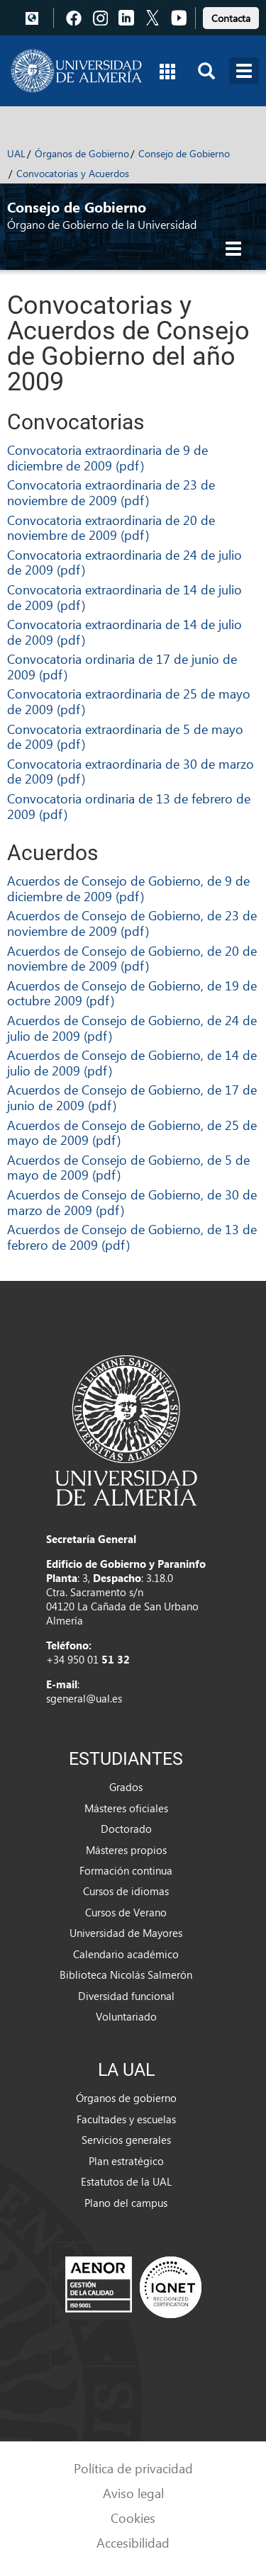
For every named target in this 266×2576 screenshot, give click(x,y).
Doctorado (126, 1828)
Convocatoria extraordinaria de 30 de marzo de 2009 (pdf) (130, 771)
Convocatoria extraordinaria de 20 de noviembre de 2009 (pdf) (111, 527)
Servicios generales (126, 2139)
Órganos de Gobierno (82, 153)
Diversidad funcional (126, 1996)
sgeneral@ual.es (84, 1698)
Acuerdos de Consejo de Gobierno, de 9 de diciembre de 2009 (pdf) (128, 888)
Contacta (230, 18)
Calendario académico (126, 1954)
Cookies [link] (133, 2517)
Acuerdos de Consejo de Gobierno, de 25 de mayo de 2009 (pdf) (132, 1132)
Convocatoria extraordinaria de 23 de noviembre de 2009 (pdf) (111, 492)
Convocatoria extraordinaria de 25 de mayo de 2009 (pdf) (128, 701)
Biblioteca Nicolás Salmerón (126, 1974)
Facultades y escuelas (126, 2119)
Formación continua (125, 1870)
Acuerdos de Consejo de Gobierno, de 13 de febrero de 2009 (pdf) (132, 1236)
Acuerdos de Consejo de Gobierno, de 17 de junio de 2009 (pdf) (132, 1097)
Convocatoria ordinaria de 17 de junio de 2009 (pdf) (122, 666)
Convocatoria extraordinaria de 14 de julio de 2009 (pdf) (124, 597)
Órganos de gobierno (126, 2098)
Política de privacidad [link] (133, 2468)
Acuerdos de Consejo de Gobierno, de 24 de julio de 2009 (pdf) (132, 1027)
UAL (16, 153)
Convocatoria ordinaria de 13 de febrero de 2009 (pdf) (128, 806)
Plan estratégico (126, 2161)
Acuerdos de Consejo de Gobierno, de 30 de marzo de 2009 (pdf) (132, 1202)
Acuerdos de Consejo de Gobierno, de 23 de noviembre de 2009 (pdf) (132, 922)
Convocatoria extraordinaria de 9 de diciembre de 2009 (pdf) (107, 457)
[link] (231, 16)
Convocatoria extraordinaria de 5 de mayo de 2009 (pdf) (125, 736)
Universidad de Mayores (126, 1933)
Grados (126, 1787)
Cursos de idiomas (126, 1891)
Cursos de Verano (126, 1912)
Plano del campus (125, 2203)
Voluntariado (126, 2016)
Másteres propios (126, 1850)
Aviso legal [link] (133, 2493)
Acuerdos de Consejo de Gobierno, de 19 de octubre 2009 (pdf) (132, 993)
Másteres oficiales (126, 1808)
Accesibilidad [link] (133, 2542)
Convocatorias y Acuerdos (72, 173)
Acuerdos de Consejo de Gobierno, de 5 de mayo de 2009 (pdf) (128, 1167)
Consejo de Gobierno (184, 153)
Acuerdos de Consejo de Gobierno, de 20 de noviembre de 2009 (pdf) (132, 958)
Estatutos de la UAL (126, 2181)
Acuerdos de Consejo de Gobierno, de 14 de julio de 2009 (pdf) (132, 1062)
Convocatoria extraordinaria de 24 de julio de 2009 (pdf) (124, 562)
